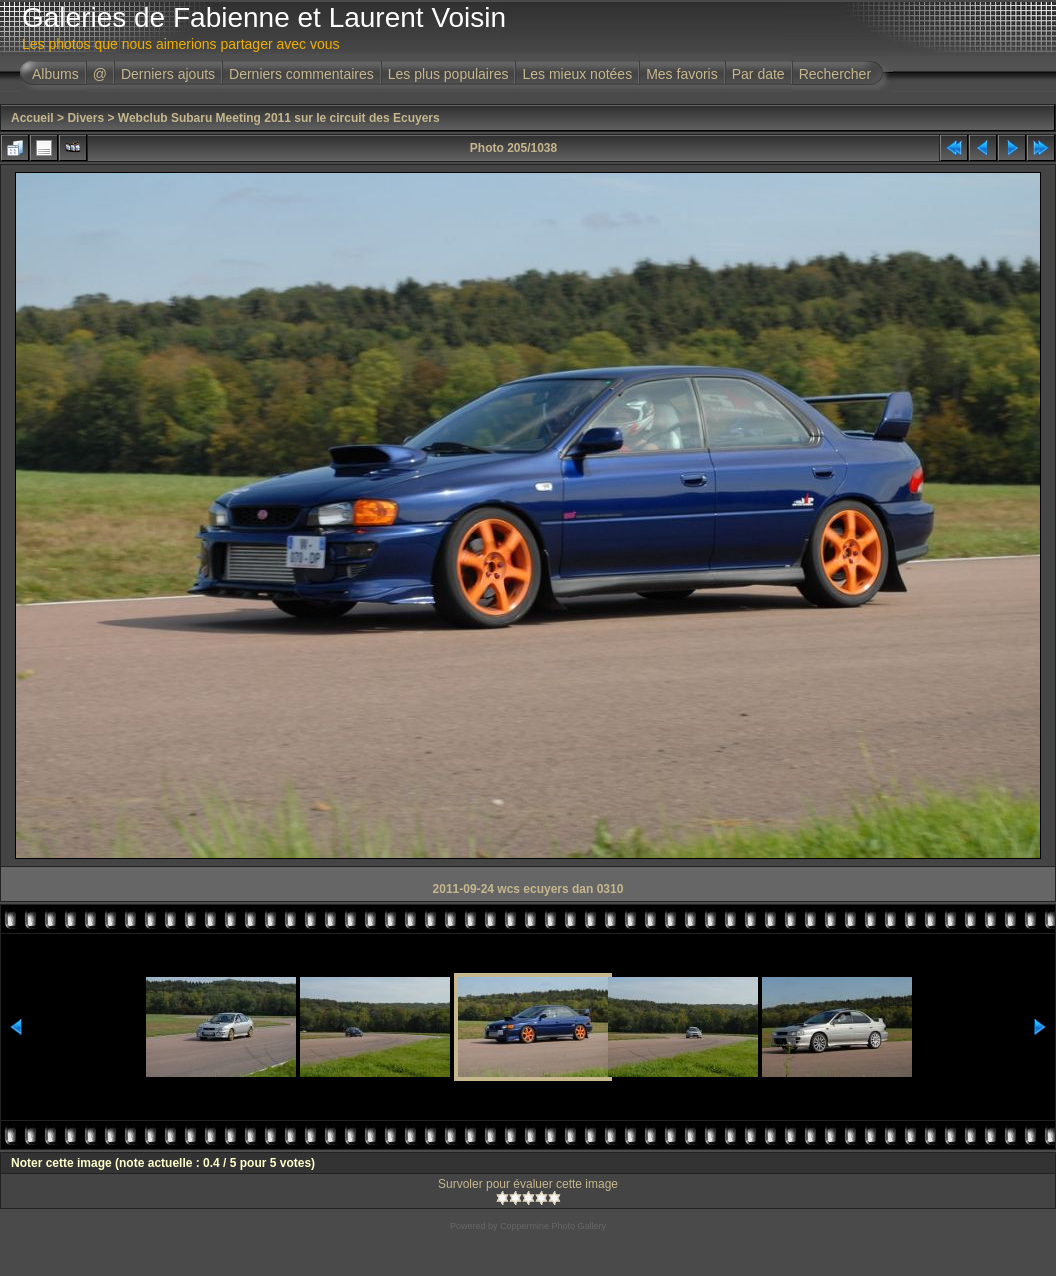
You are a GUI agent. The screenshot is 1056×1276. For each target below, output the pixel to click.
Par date (758, 74)
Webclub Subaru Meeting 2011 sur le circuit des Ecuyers (279, 118)
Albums (55, 74)
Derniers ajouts (168, 74)
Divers (85, 118)
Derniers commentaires (301, 74)
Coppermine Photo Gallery (553, 1226)
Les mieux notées (577, 74)
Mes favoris (682, 74)
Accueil (32, 118)
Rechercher (835, 74)
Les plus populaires (448, 74)
